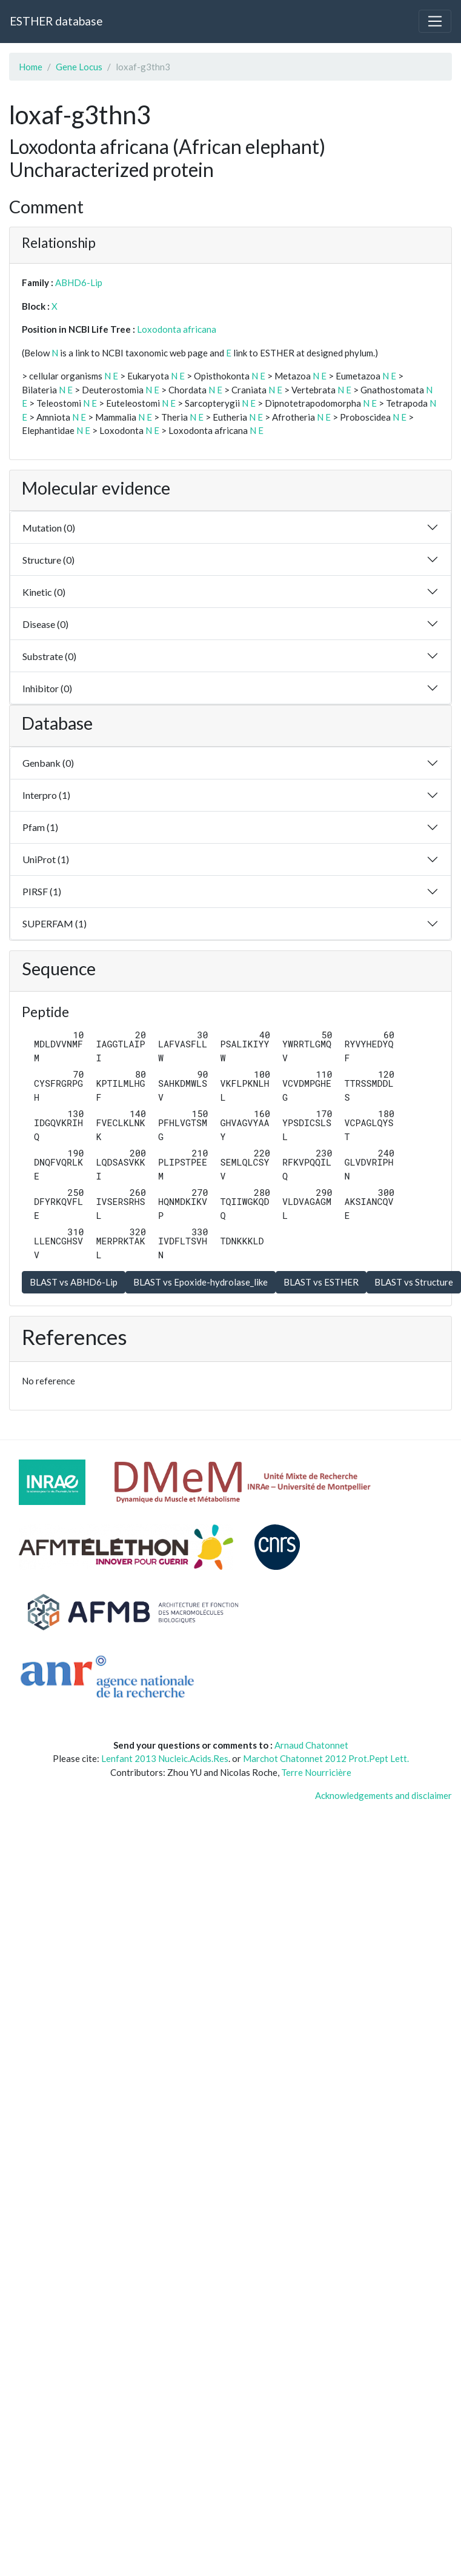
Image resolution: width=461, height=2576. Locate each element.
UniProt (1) (45, 859)
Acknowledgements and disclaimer (383, 1795)
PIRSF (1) (41, 891)
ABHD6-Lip (78, 282)
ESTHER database (56, 21)
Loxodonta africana (176, 329)
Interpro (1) (46, 795)
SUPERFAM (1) (54, 923)
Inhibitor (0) (47, 688)
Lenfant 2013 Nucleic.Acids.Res (164, 1758)
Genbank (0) (48, 763)
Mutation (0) (48, 527)
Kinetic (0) (43, 592)
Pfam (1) (40, 827)
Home (30, 66)
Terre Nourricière (316, 1772)
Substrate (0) (49, 656)
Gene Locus (79, 66)
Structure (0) (48, 560)
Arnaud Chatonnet (311, 1745)
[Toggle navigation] (435, 21)
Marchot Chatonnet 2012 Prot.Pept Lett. (326, 1758)
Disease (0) (45, 624)
